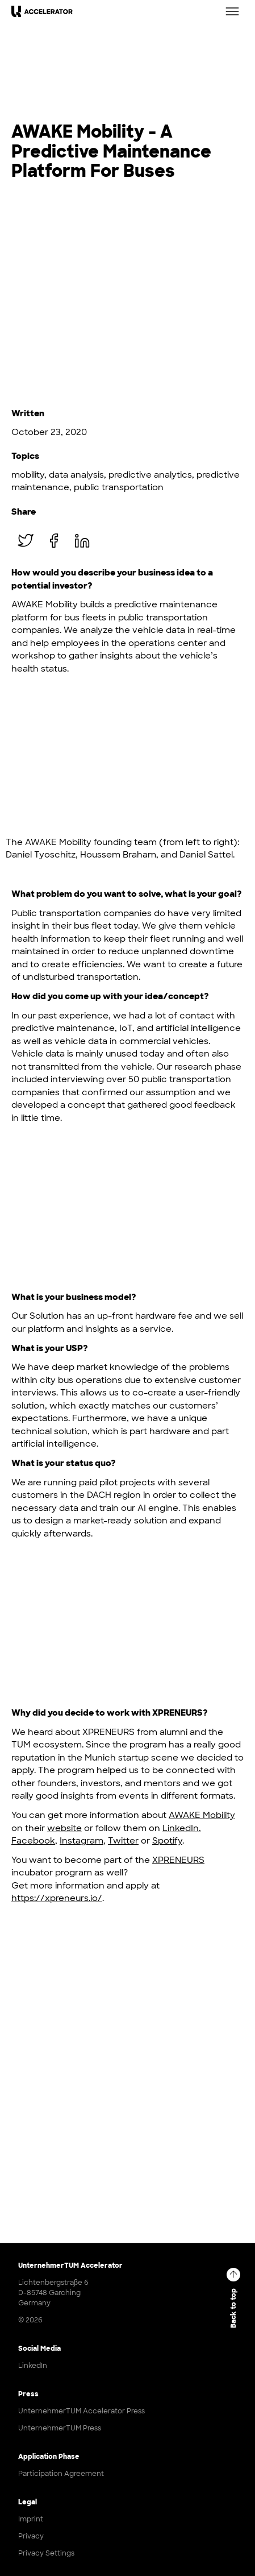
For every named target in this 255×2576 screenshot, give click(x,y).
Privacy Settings (46, 2553)
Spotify (167, 1840)
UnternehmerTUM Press (59, 2428)
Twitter (123, 1840)
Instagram (81, 1840)
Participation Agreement (61, 2473)
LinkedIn (180, 1828)
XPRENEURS (178, 1860)
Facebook (33, 1840)
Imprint (30, 2519)
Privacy (31, 2536)
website (64, 1828)
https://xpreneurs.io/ (56, 1898)
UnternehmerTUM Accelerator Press (81, 2411)
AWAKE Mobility (202, 1815)
